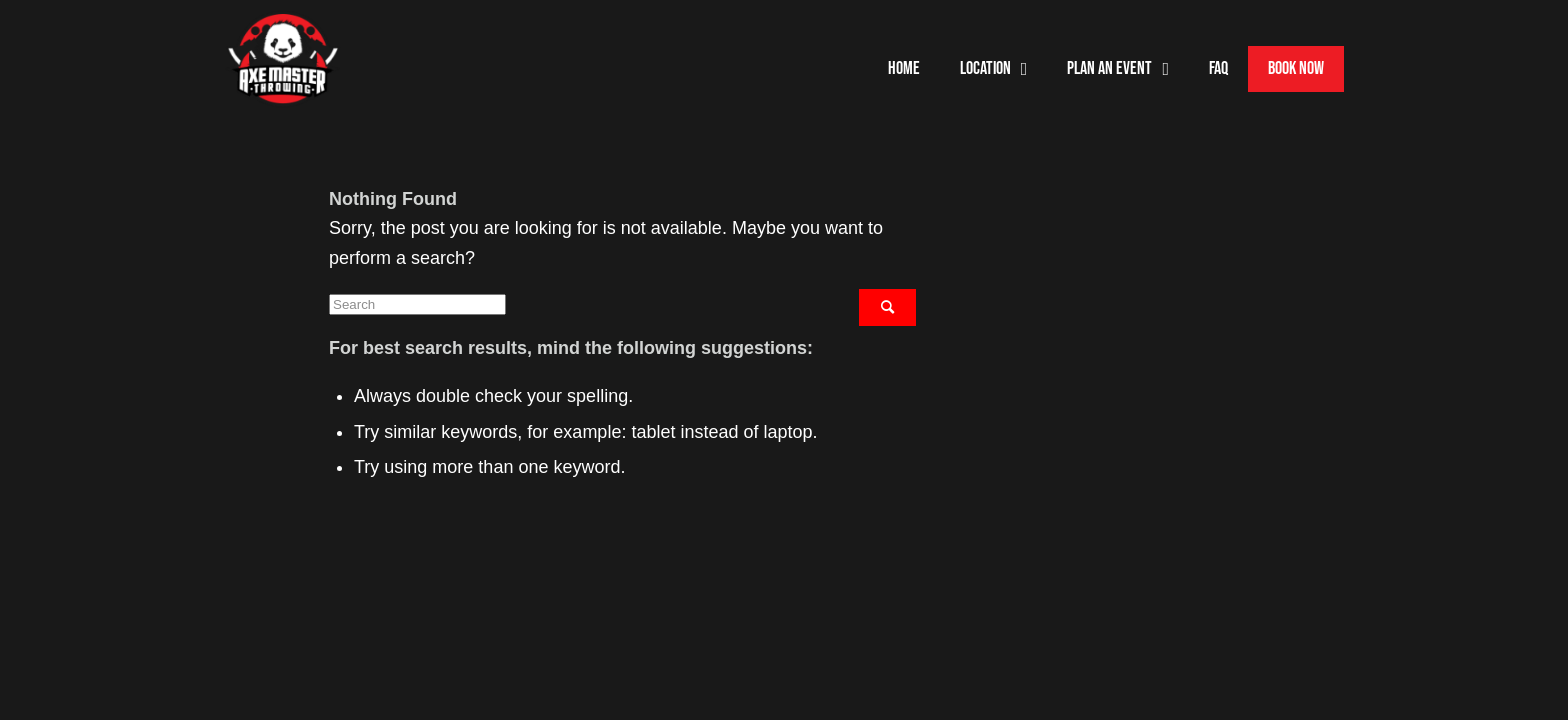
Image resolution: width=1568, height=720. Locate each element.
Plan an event (1118, 69)
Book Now (1296, 68)
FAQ (1218, 68)
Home (904, 68)
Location (994, 69)
